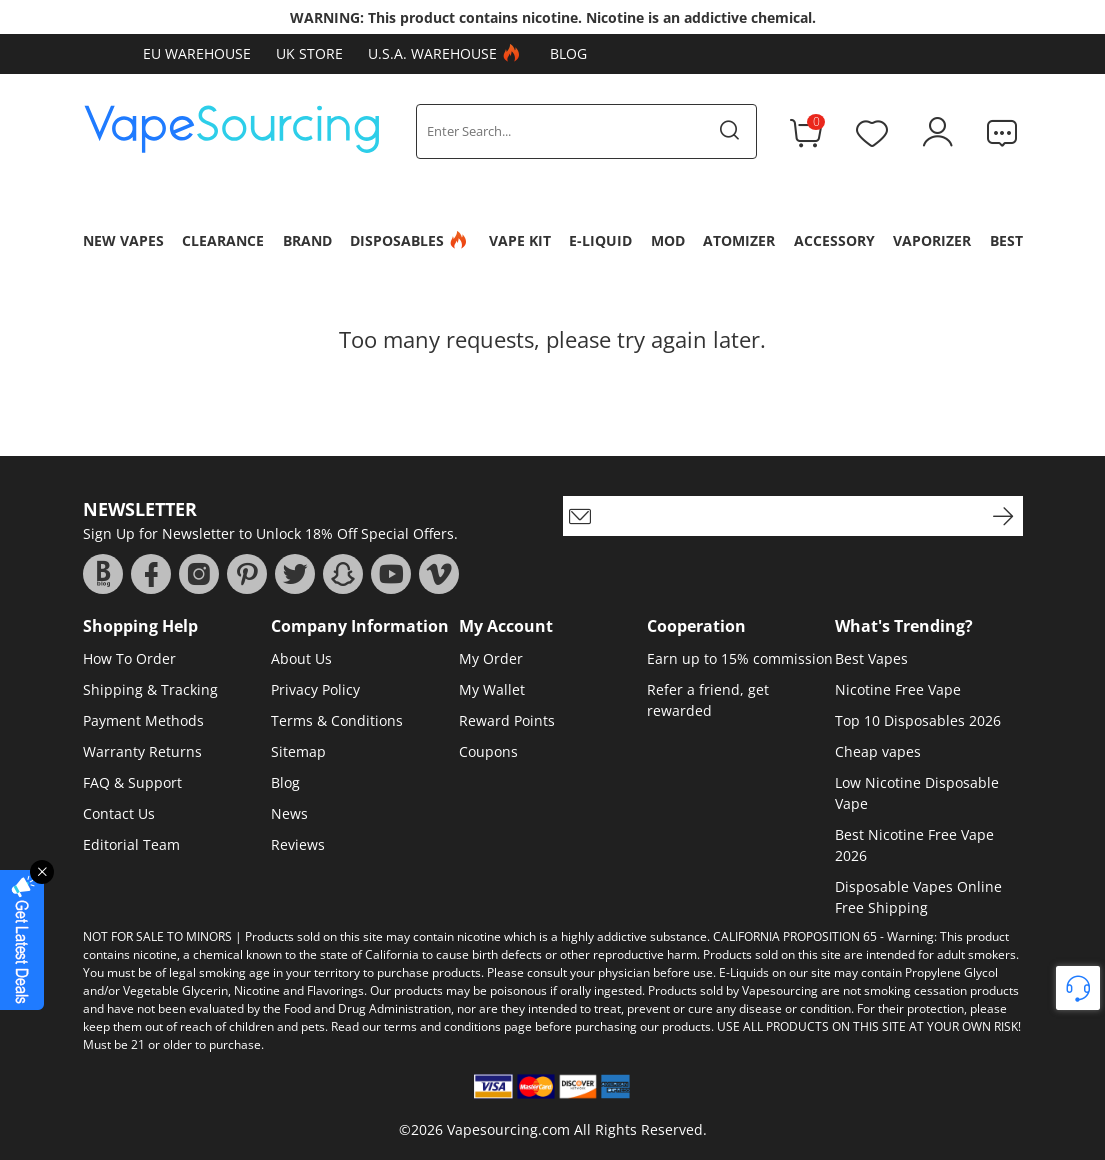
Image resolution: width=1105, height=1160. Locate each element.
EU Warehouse (197, 53)
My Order (491, 658)
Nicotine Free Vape (898, 689)
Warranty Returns (142, 751)
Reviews (298, 844)
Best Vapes (871, 658)
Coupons (488, 751)
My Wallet (492, 689)
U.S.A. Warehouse (446, 54)
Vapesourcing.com (508, 1129)
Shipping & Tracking (150, 689)
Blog (568, 53)
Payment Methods (143, 720)
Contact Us (119, 813)
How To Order (129, 658)
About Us (301, 658)
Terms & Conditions (337, 720)
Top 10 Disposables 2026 (918, 720)
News (289, 813)
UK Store (309, 53)
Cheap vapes (878, 751)
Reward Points (507, 720)
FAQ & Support (132, 782)
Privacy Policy (315, 689)
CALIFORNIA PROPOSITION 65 (795, 936)
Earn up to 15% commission (740, 658)
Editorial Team (131, 844)
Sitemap (298, 751)
